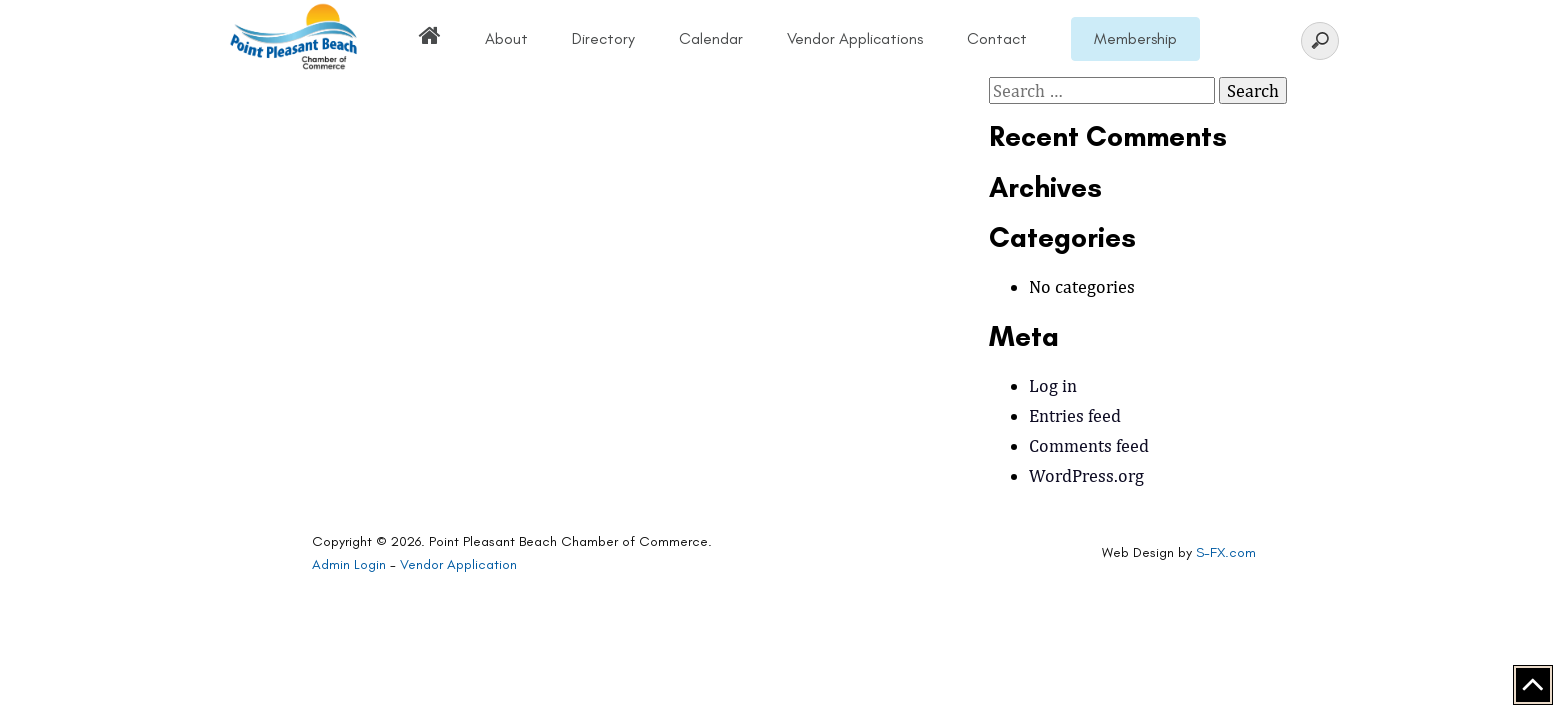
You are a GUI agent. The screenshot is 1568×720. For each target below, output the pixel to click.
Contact (997, 38)
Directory (603, 38)
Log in (1053, 385)
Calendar (711, 38)
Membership (1135, 38)
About (506, 38)
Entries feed (1075, 415)
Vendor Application (458, 564)
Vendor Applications (855, 38)
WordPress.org (1086, 475)
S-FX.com (1226, 552)
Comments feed (1089, 445)
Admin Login (349, 564)
